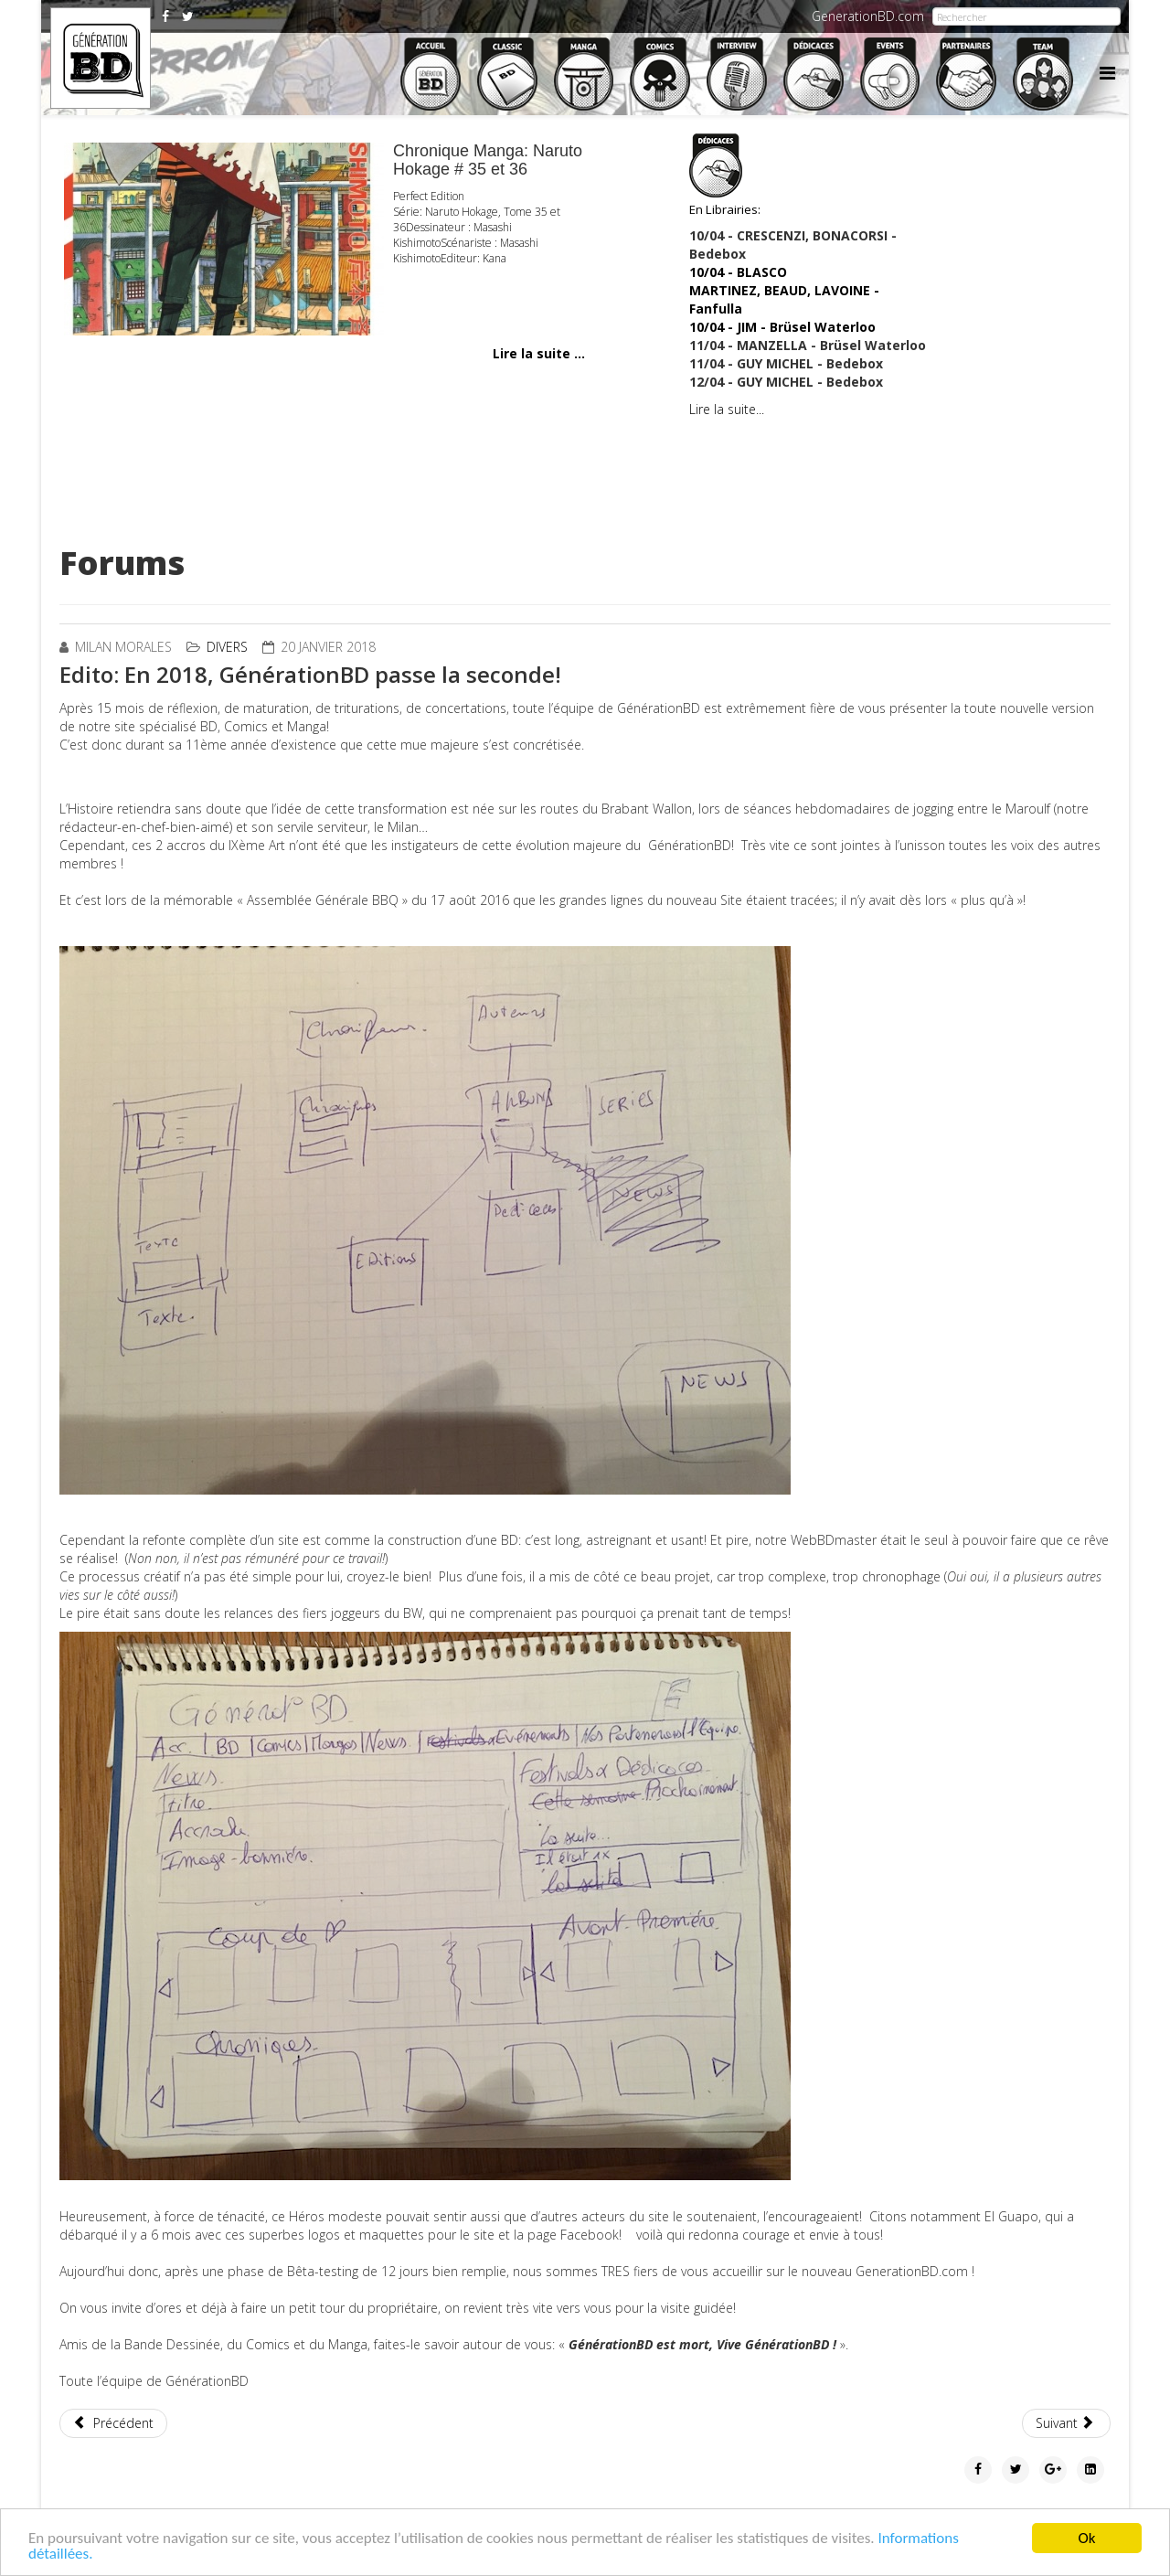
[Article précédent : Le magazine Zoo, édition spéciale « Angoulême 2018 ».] (113, 2423)
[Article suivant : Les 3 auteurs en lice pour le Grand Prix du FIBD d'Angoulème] (1067, 2423)
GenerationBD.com (868, 16)
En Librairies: (724, 175)
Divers (227, 646)
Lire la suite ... (539, 353)
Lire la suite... (726, 409)
